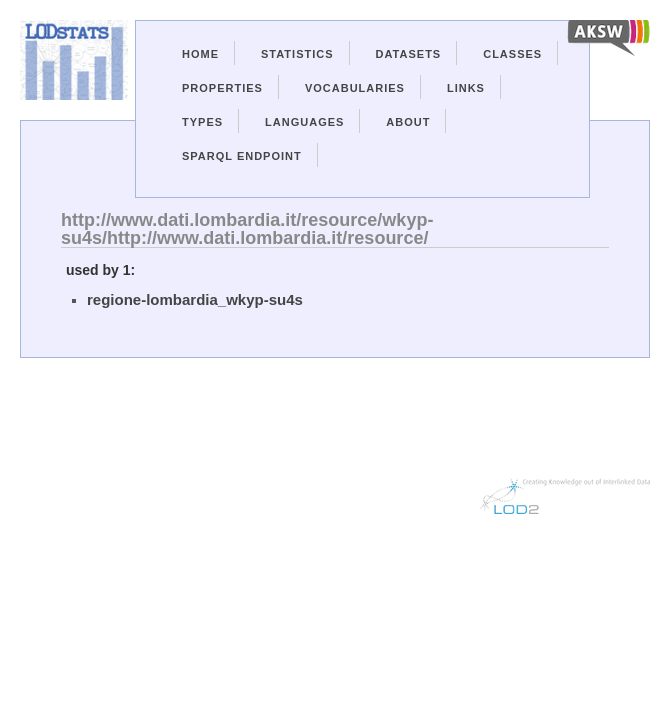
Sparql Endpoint (242, 156)
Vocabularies (355, 88)
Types (202, 122)
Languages (304, 122)
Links (466, 88)
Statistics (297, 54)
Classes (512, 54)
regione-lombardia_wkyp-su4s (195, 299)
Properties (222, 88)
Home (200, 54)
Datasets (409, 54)
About (408, 122)
